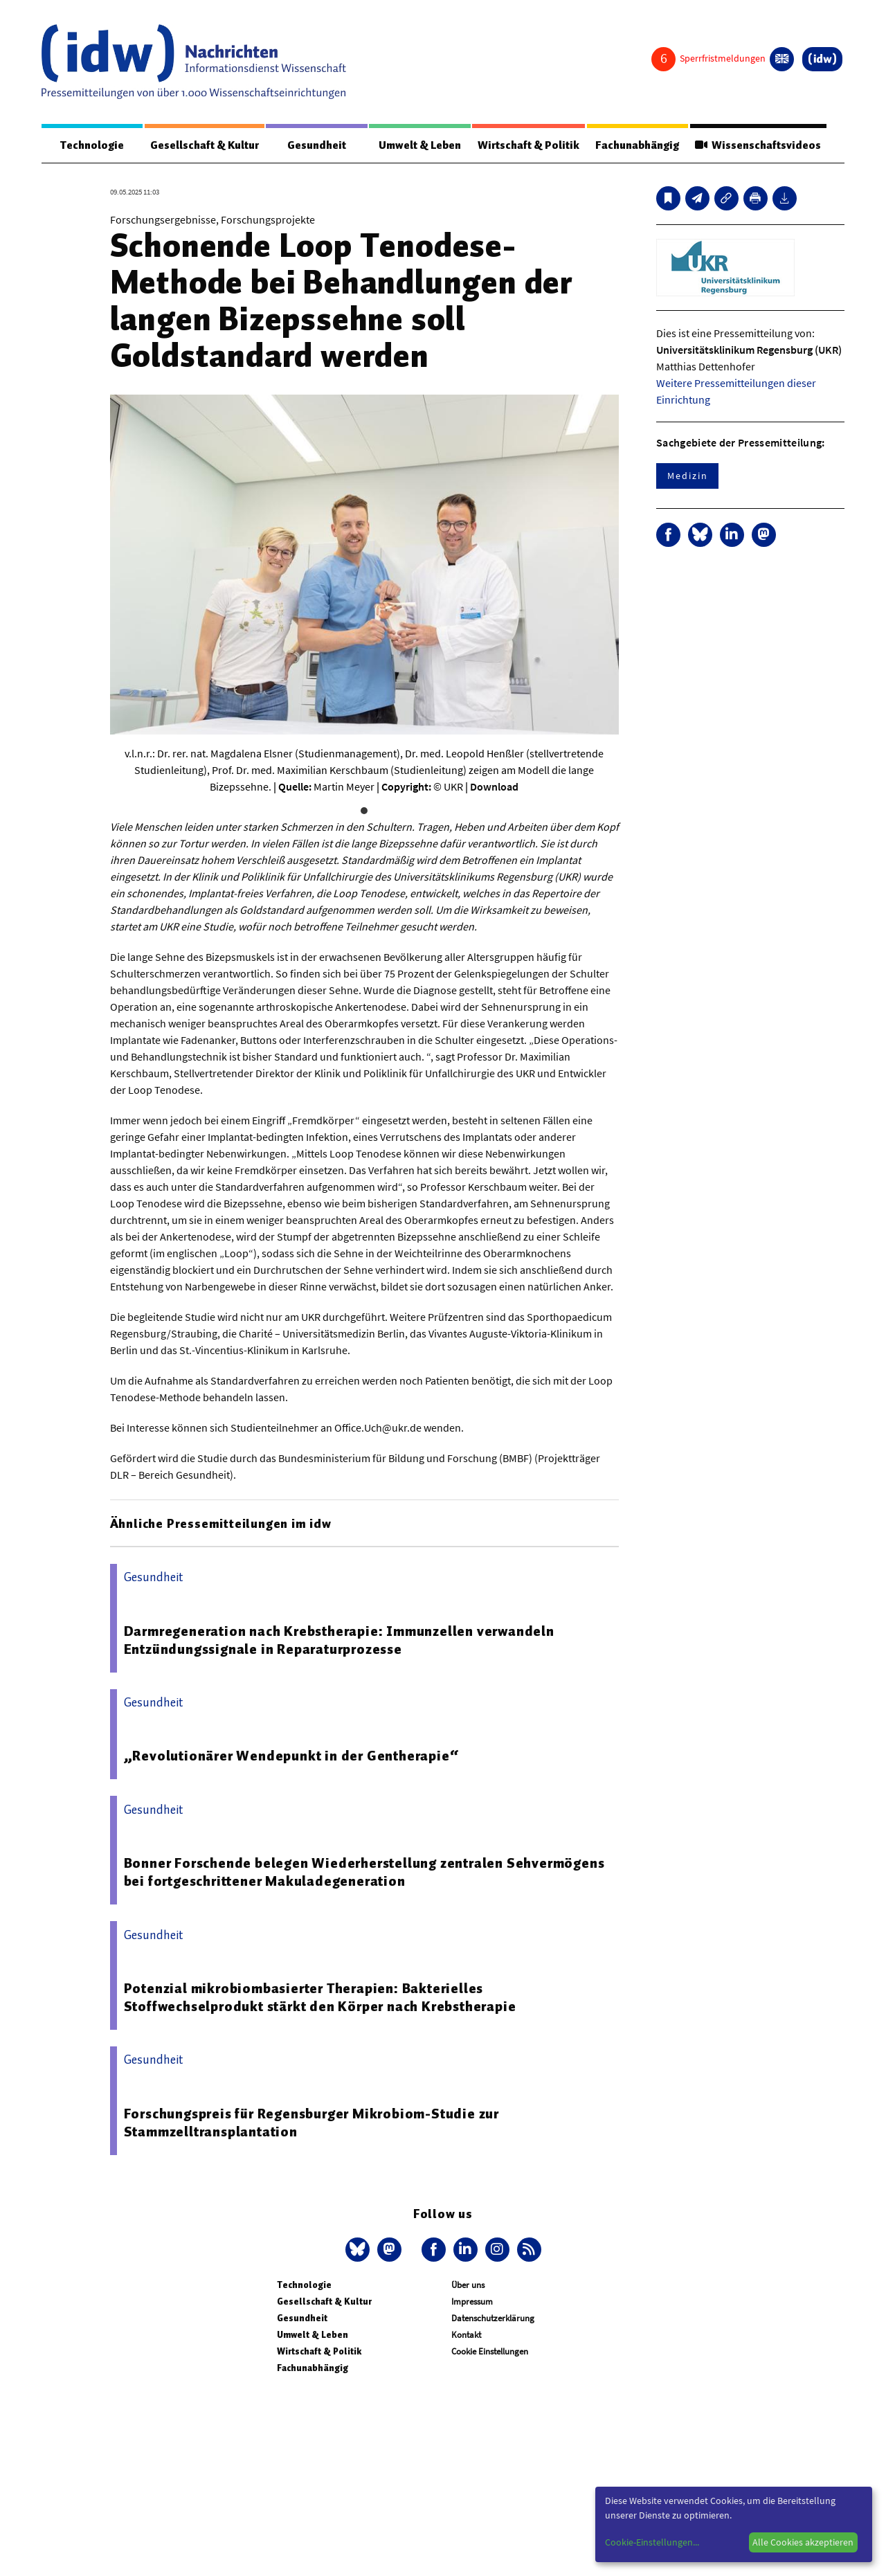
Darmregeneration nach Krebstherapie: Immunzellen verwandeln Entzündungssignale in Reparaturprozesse (339, 1640)
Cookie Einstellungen (489, 2351)
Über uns (468, 2285)
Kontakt (466, 2335)
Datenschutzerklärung (492, 2318)
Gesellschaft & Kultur (204, 145)
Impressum (472, 2301)
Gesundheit (316, 145)
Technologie (92, 145)
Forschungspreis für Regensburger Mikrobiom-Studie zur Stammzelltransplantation (311, 2122)
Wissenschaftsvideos (758, 145)
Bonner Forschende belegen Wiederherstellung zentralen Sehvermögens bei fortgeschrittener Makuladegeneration (364, 1872)
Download (494, 786)
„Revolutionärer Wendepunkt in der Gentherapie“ (291, 1755)
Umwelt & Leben (420, 145)
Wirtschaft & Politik (528, 145)
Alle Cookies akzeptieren (802, 2542)
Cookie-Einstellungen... (652, 2542)
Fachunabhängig (637, 145)
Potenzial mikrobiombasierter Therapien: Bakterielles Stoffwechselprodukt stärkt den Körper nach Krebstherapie (320, 1997)
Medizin (687, 475)
